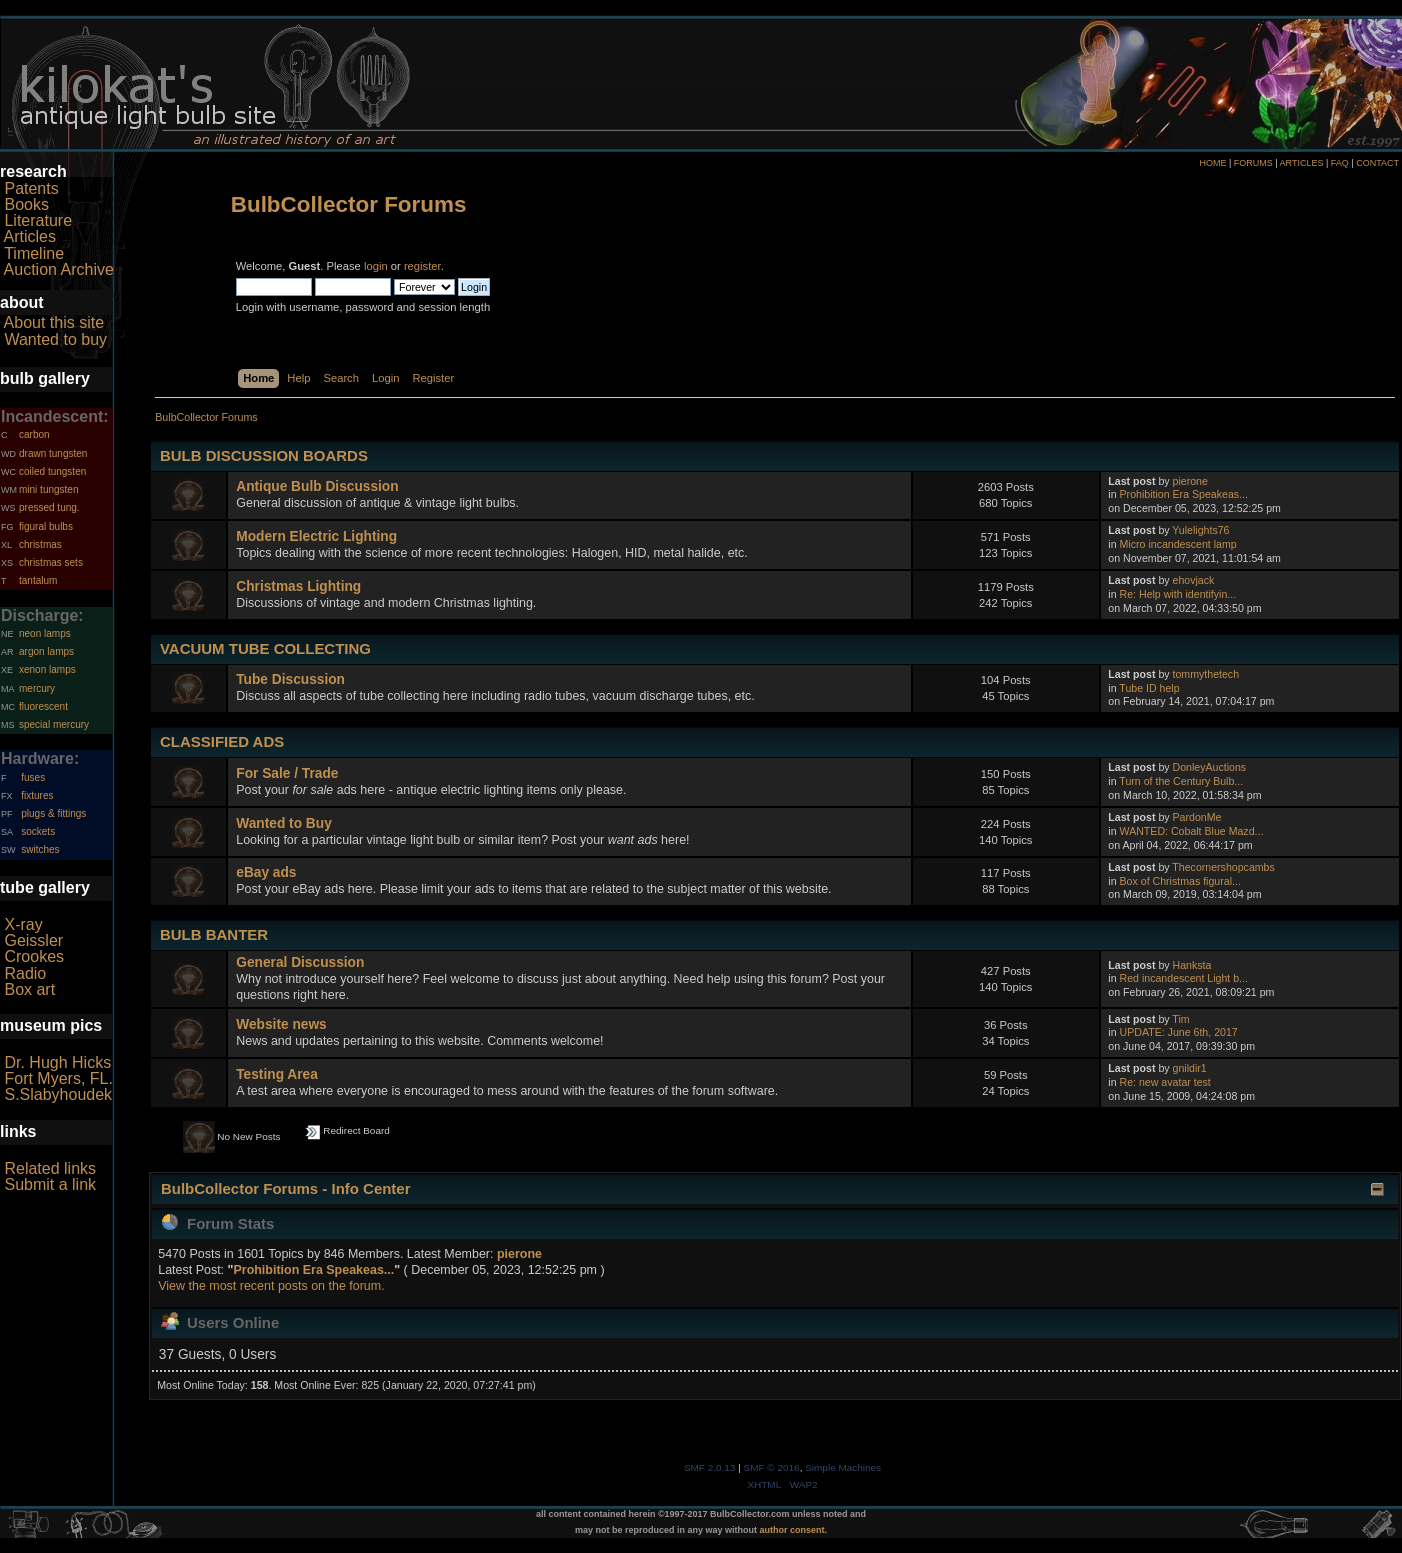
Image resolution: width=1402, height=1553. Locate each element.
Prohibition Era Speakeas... (1184, 494)
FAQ (1340, 163)
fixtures (37, 795)
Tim (1180, 1019)
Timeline (34, 253)
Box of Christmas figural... (1180, 881)
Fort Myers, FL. (58, 1078)
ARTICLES (1302, 163)
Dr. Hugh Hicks (57, 1062)
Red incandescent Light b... (1184, 978)
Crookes (34, 956)
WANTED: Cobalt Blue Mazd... (1192, 831)
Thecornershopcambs (1223, 867)
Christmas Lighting (298, 586)
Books (26, 204)
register (422, 266)
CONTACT (1377, 163)
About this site (54, 322)
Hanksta (1192, 965)
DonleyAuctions (1210, 767)
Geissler (33, 940)
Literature (38, 220)
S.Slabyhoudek (58, 1094)
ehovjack (1194, 580)
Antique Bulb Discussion (317, 486)
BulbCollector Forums (349, 204)
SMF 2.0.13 (710, 1467)
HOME (1212, 163)
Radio (25, 973)
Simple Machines (843, 1467)
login (376, 266)
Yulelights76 (1200, 530)
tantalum (38, 580)
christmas (40, 544)
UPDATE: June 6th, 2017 (1179, 1032)
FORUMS (1253, 163)
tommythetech (1206, 674)
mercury (37, 688)
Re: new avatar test (1165, 1082)
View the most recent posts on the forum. (271, 1286)
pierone (1190, 481)
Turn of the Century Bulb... (1181, 781)
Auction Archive (59, 269)
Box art (29, 989)
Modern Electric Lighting (316, 536)
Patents (31, 188)
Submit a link (50, 1184)
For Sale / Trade (287, 773)
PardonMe (1197, 817)
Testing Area (277, 1074)
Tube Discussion (290, 679)
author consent (792, 1530)
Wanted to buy (55, 339)
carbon (34, 434)
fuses (33, 777)
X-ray (23, 924)
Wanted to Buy (284, 823)
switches (40, 849)
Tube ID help (1149, 688)
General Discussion (300, 962)
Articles (30, 236)
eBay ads (266, 872)
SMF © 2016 (772, 1467)
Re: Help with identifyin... (1178, 594)
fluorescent (43, 706)
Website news (281, 1024)
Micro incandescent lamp (1178, 544)
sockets (38, 831)
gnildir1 (1190, 1068)
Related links (50, 1168)
